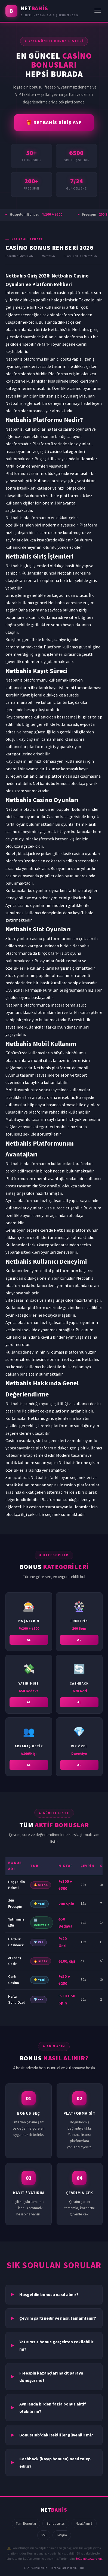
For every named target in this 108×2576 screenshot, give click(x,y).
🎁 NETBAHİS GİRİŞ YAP (54, 122)
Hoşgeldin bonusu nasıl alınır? (48, 2294)
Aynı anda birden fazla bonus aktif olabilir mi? (52, 2407)
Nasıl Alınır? (84, 2523)
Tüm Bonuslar (26, 2523)
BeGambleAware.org (89, 2559)
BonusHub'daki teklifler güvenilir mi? (56, 2435)
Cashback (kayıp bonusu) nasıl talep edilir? (55, 2462)
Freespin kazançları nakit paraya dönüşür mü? (51, 2376)
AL (29, 1642)
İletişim (62, 2535)
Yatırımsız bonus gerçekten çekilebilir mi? (56, 2345)
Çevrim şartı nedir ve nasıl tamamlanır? (57, 2318)
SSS (43, 2535)
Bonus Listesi (56, 2523)
